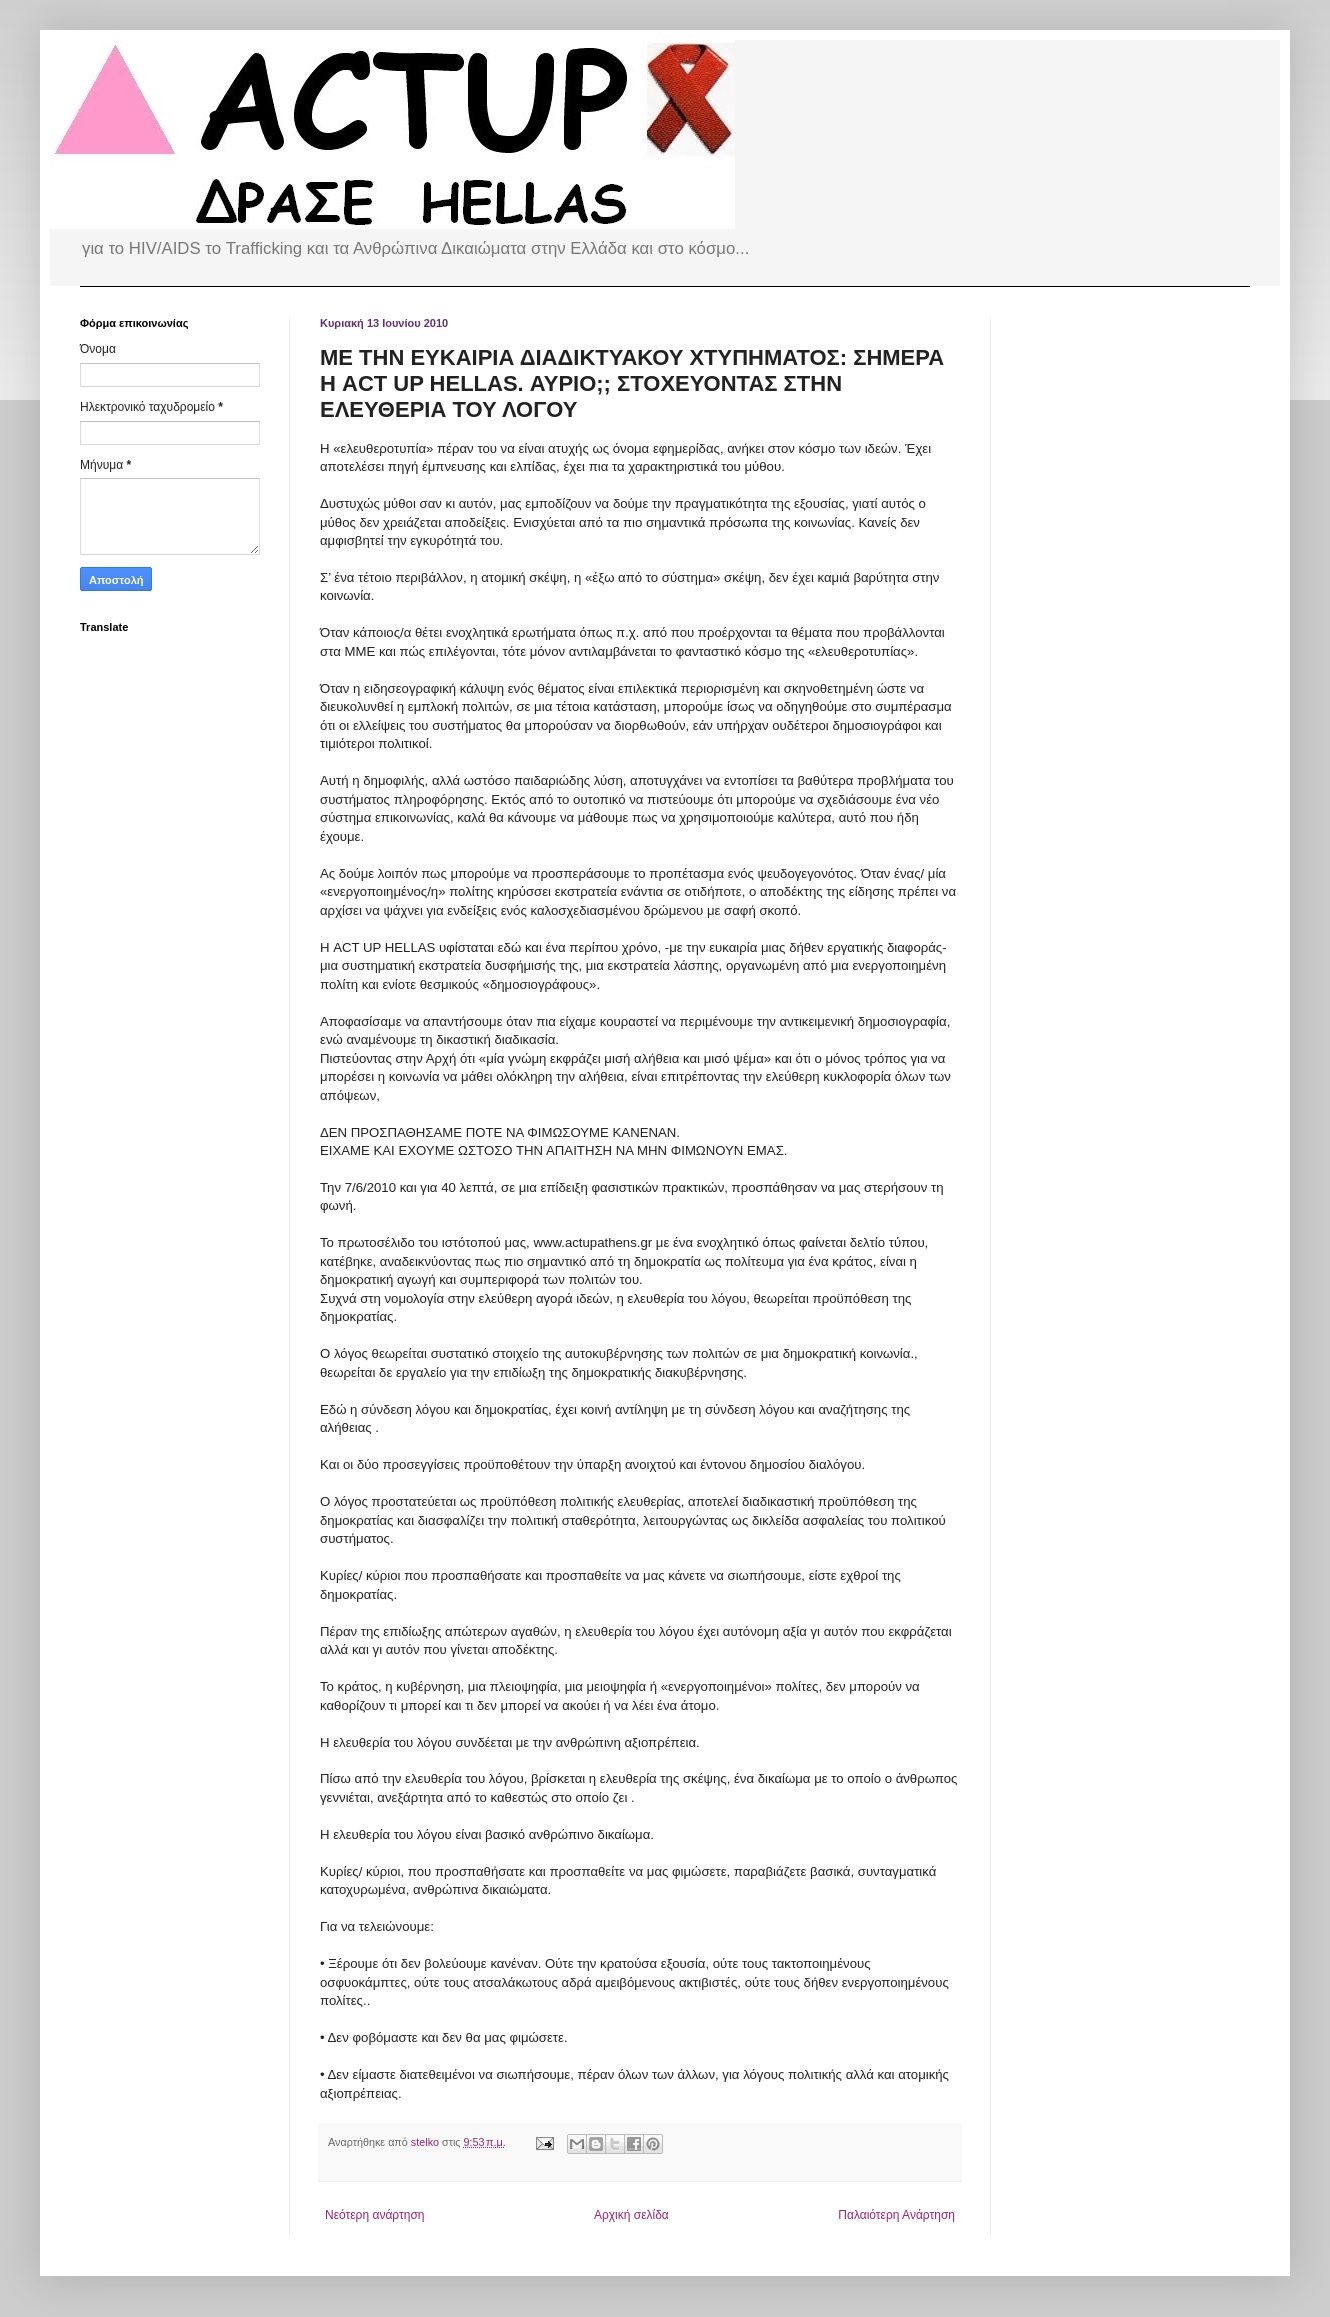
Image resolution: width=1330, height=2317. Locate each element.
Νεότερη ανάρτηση (374, 2215)
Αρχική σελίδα (631, 2215)
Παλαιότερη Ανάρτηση (896, 2215)
